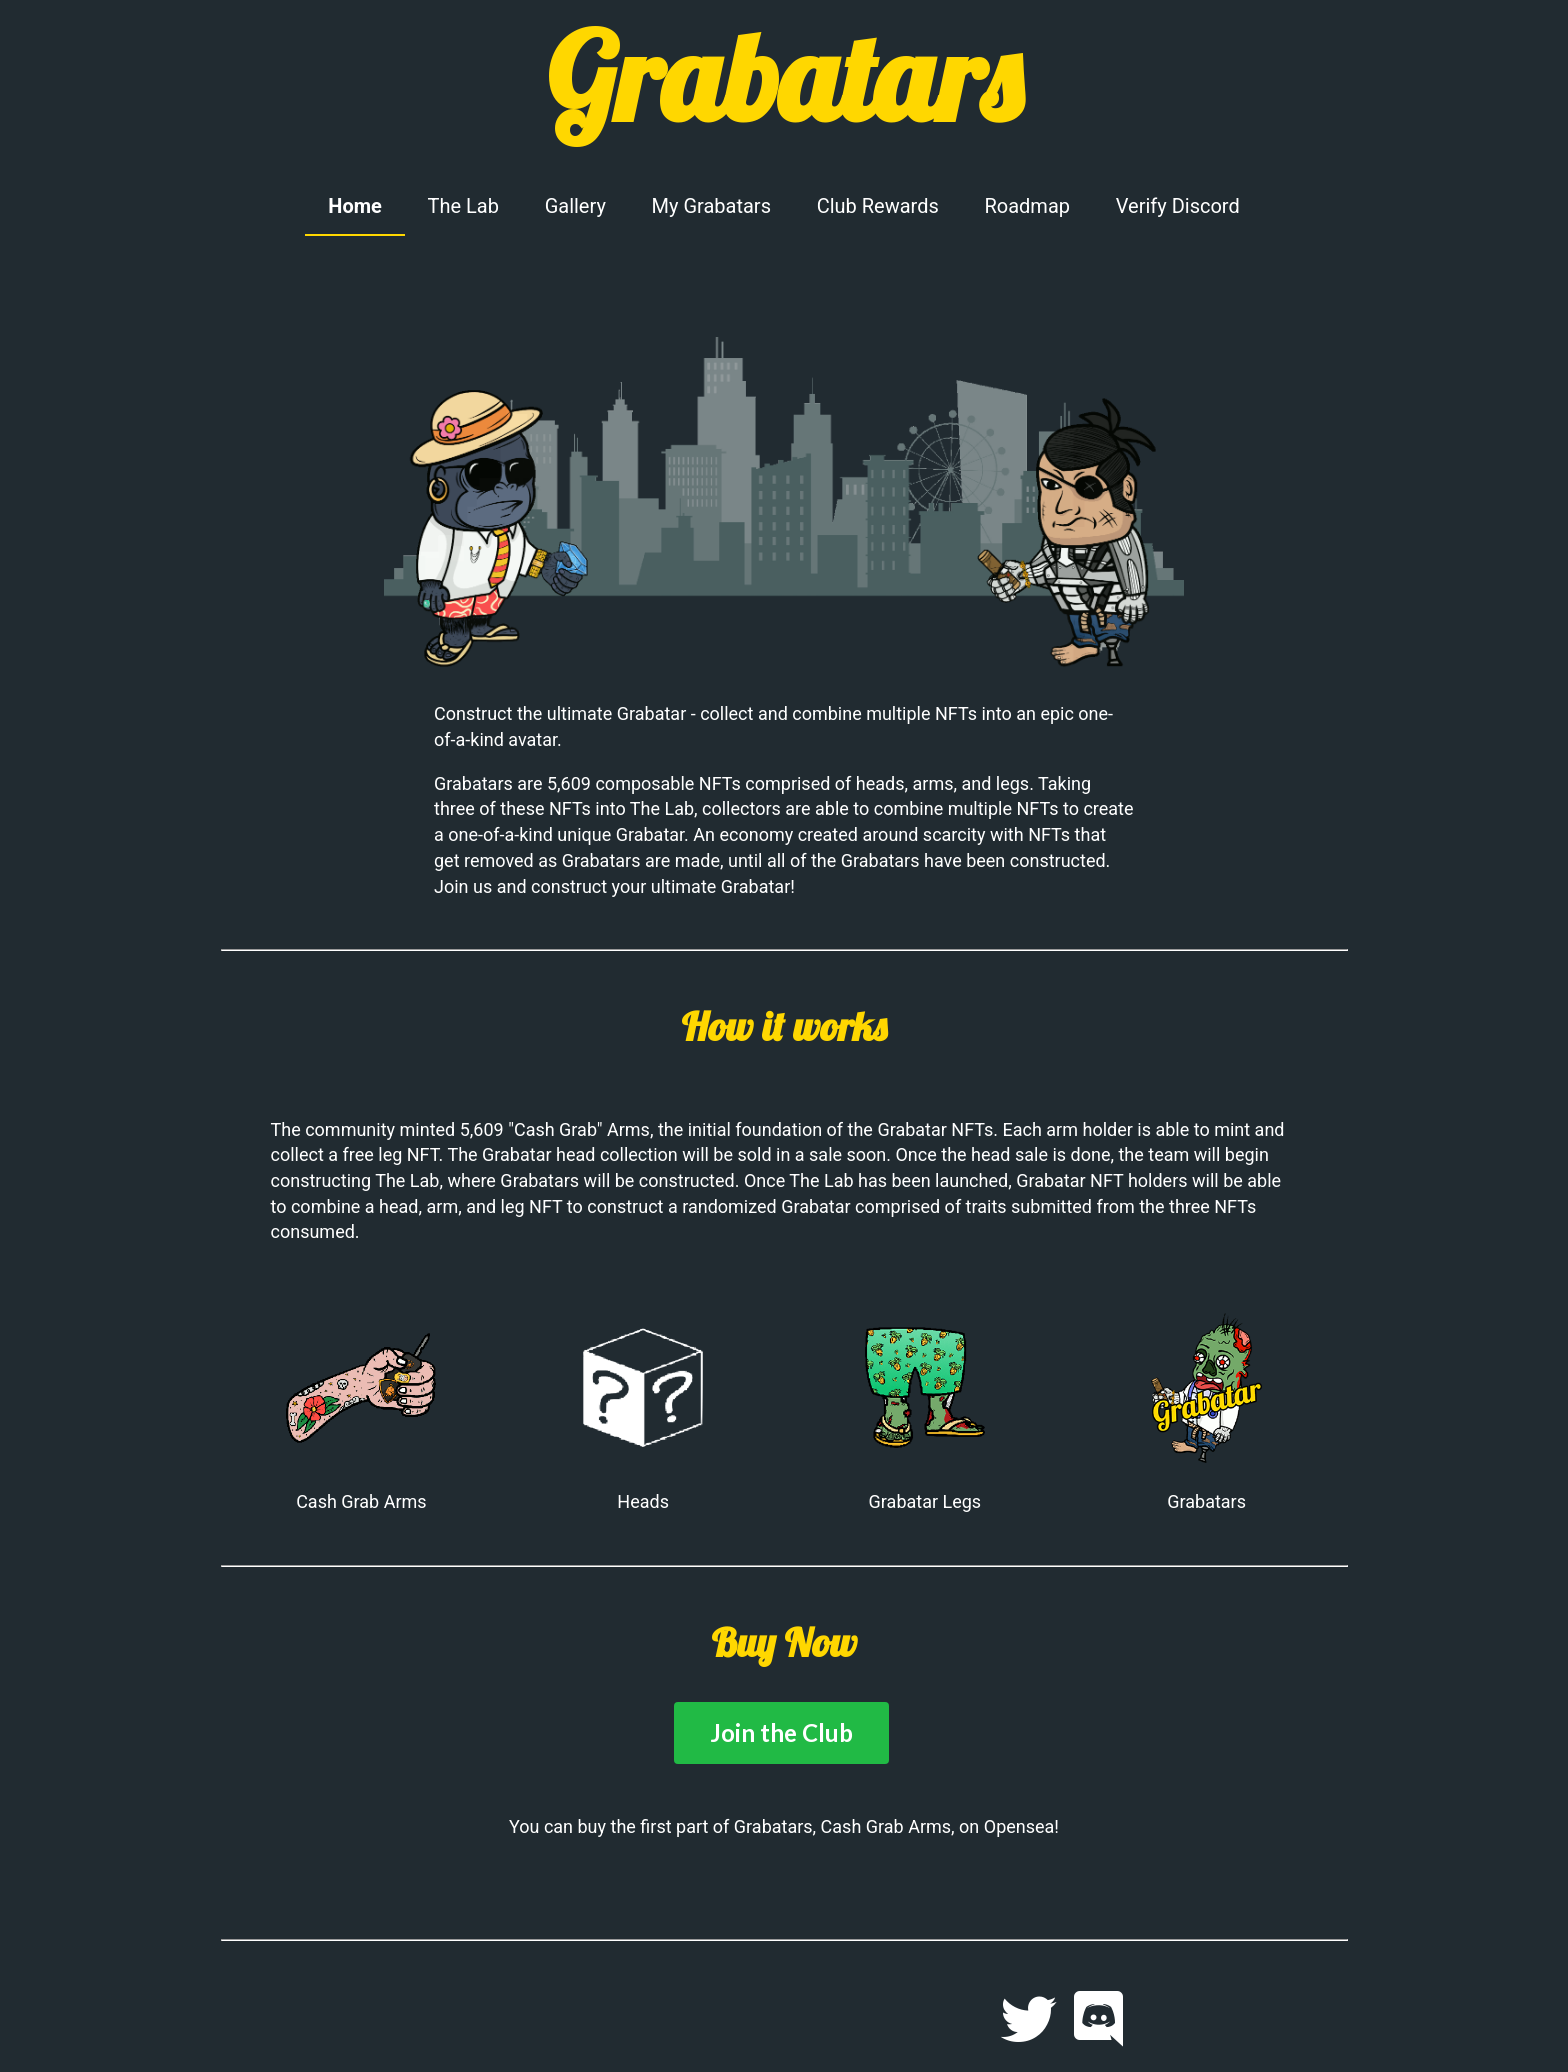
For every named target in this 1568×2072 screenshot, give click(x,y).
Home (355, 206)
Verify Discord (1178, 206)
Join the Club (781, 1732)
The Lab (463, 206)
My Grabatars (711, 206)
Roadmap (1027, 206)
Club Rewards (878, 206)
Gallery (575, 206)
